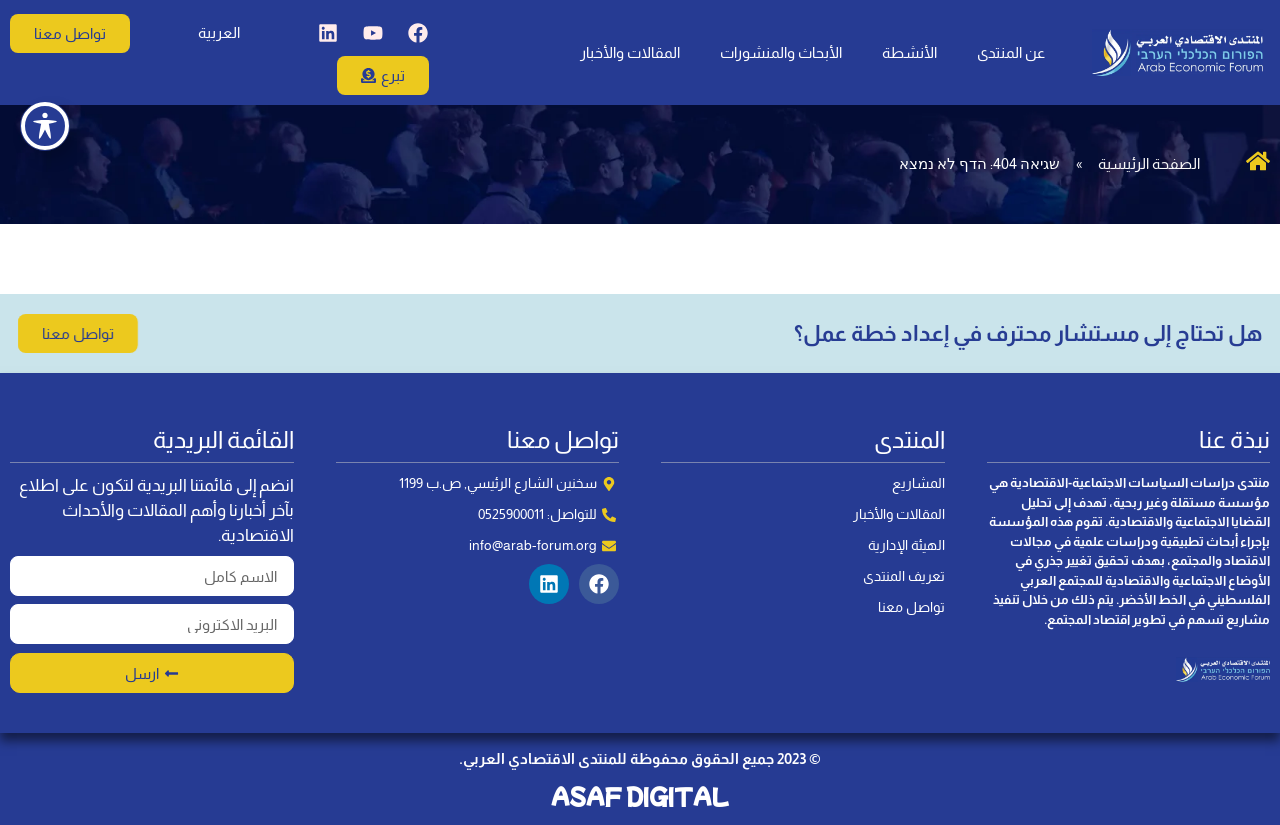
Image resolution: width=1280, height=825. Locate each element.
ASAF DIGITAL (640, 796)
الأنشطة (909, 52)
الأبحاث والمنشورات (781, 52)
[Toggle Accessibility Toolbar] (45, 80)
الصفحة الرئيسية (1149, 163)
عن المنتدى (1011, 52)
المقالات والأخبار (630, 52)
